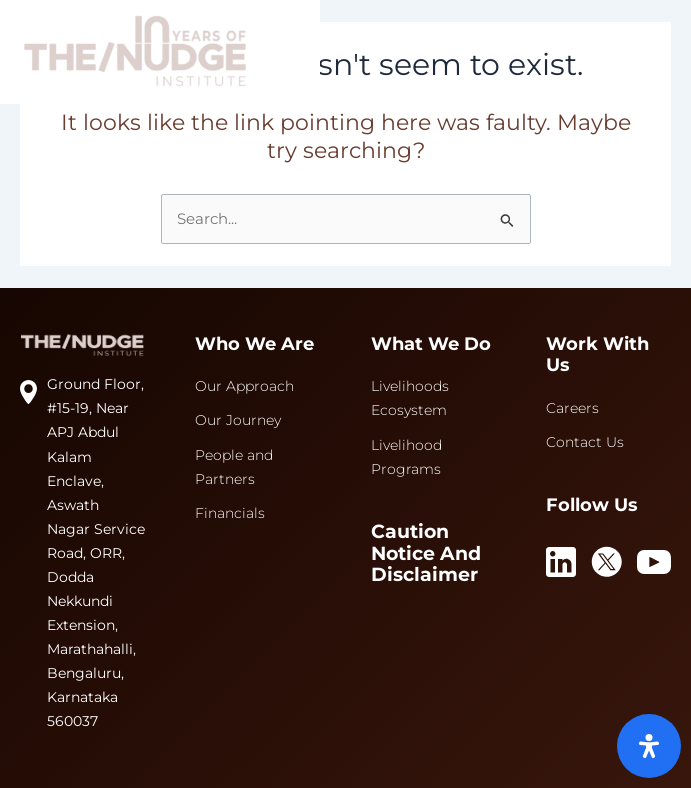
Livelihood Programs (406, 457)
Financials (230, 513)
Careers (572, 408)
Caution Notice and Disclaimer (426, 554)
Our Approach (244, 386)
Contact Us (585, 442)
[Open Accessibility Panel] (649, 746)
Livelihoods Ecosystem (410, 398)
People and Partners (234, 467)
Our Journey (238, 420)
